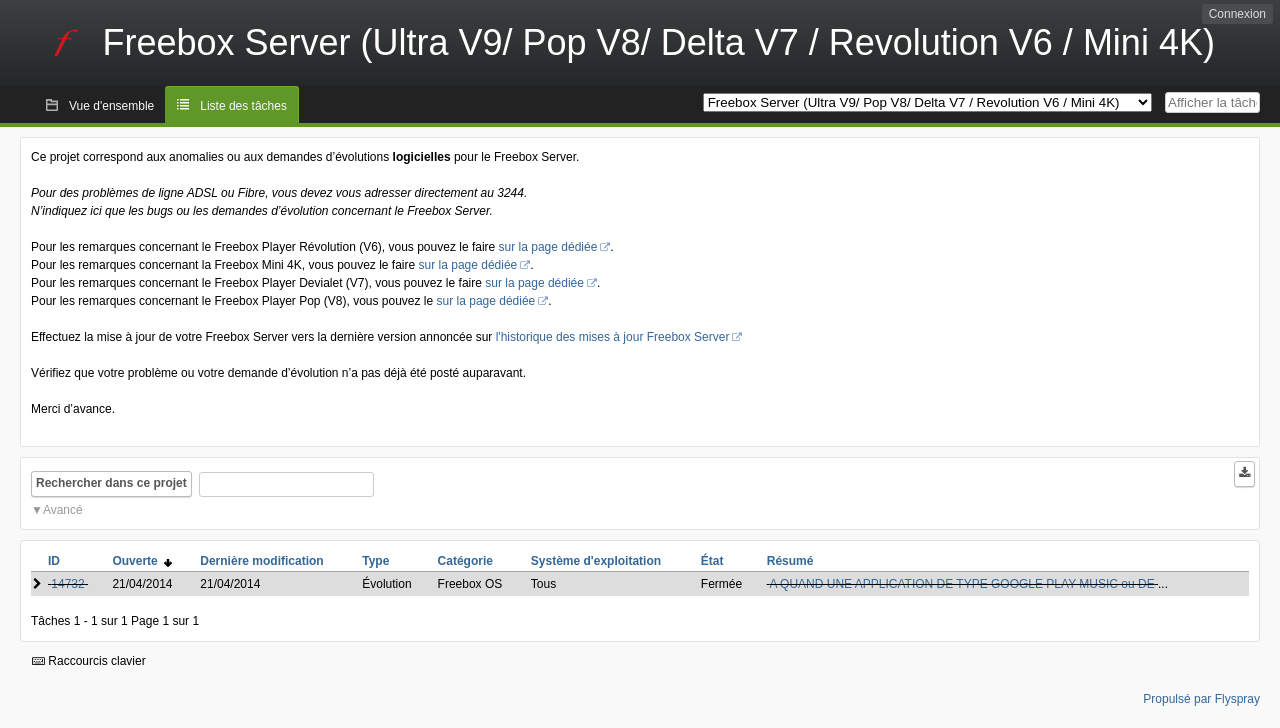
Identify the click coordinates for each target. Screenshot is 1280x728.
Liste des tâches (243, 106)
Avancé (63, 510)
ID (54, 561)
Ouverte (142, 561)
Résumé (790, 561)
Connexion (1237, 14)
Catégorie (465, 561)
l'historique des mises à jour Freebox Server (613, 337)
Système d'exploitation (596, 561)
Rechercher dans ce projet (111, 483)
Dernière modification (261, 561)
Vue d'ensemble (111, 106)
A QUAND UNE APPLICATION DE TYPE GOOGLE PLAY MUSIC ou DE (961, 584)
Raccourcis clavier (89, 661)
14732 (67, 584)
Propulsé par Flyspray (1201, 699)
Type (375, 561)
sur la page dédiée (548, 247)
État (712, 561)
